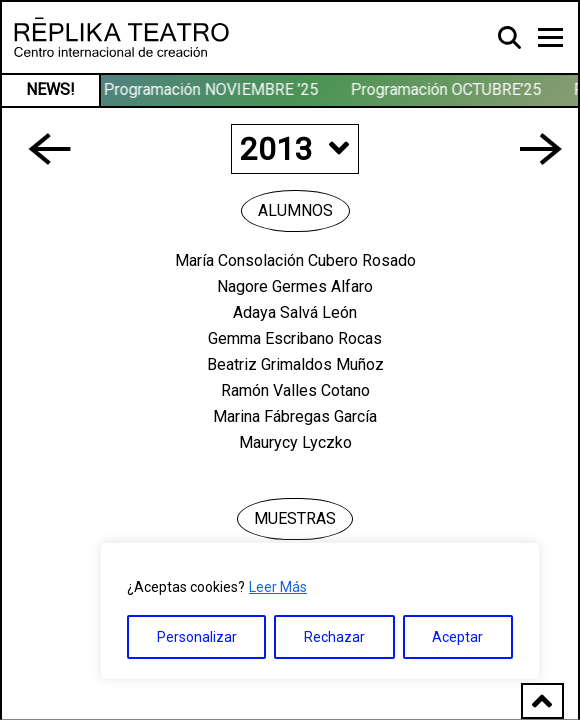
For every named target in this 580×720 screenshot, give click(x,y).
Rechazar (334, 637)
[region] (320, 611)
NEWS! (50, 89)
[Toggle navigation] (550, 37)
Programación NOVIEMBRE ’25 (212, 89)
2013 (294, 149)
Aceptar (457, 637)
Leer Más (278, 587)
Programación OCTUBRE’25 (447, 89)
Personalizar (197, 637)
